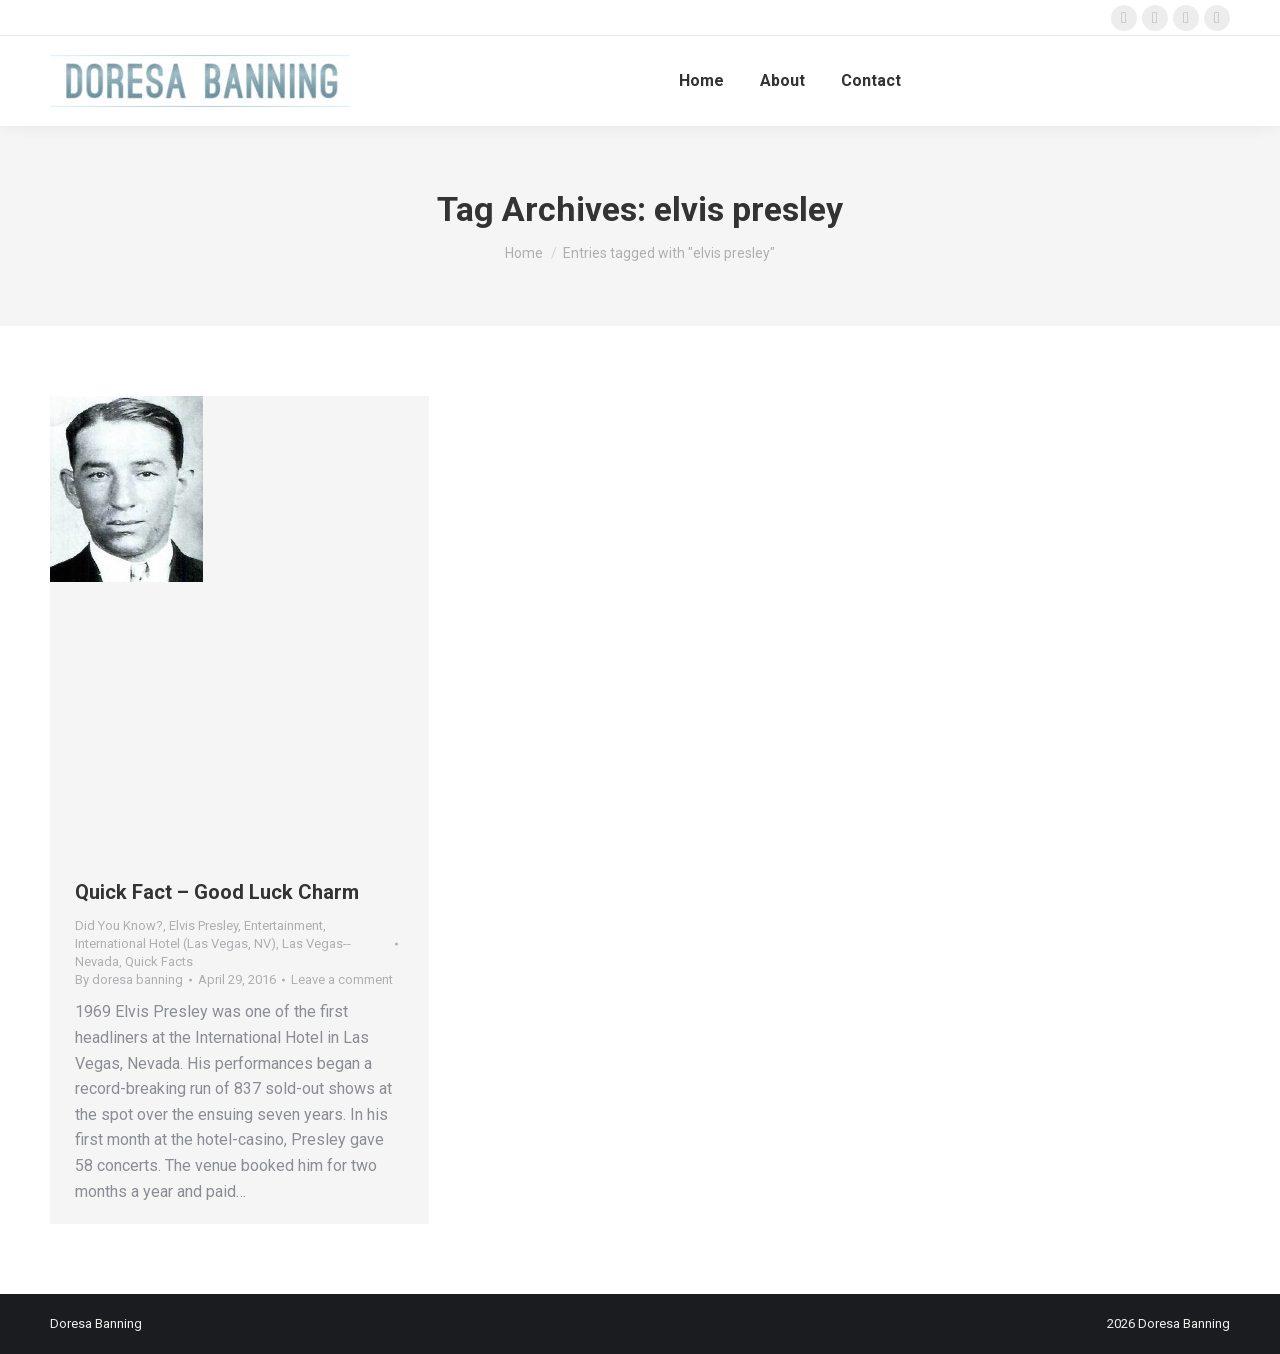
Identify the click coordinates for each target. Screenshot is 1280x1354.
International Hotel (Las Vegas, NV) (175, 943)
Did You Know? (119, 925)
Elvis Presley (203, 925)
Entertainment (283, 925)
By (129, 979)
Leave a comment (342, 979)
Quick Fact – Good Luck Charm (217, 892)
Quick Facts (159, 961)
